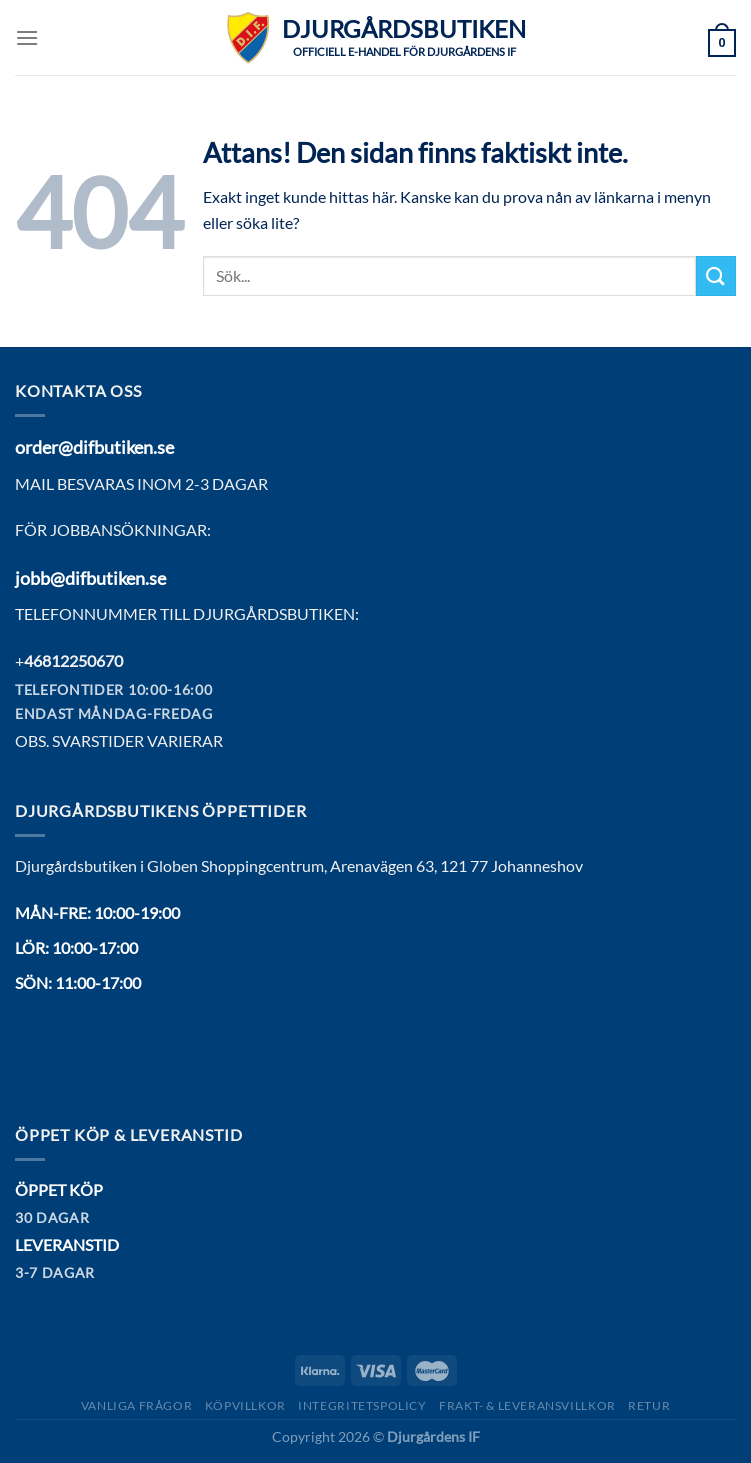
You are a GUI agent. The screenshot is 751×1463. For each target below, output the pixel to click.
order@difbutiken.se (94, 447)
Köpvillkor (245, 1405)
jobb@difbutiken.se (90, 578)
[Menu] (27, 37)
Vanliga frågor (137, 1405)
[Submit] (716, 275)
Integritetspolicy (362, 1405)
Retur (649, 1405)
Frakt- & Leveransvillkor (527, 1405)
